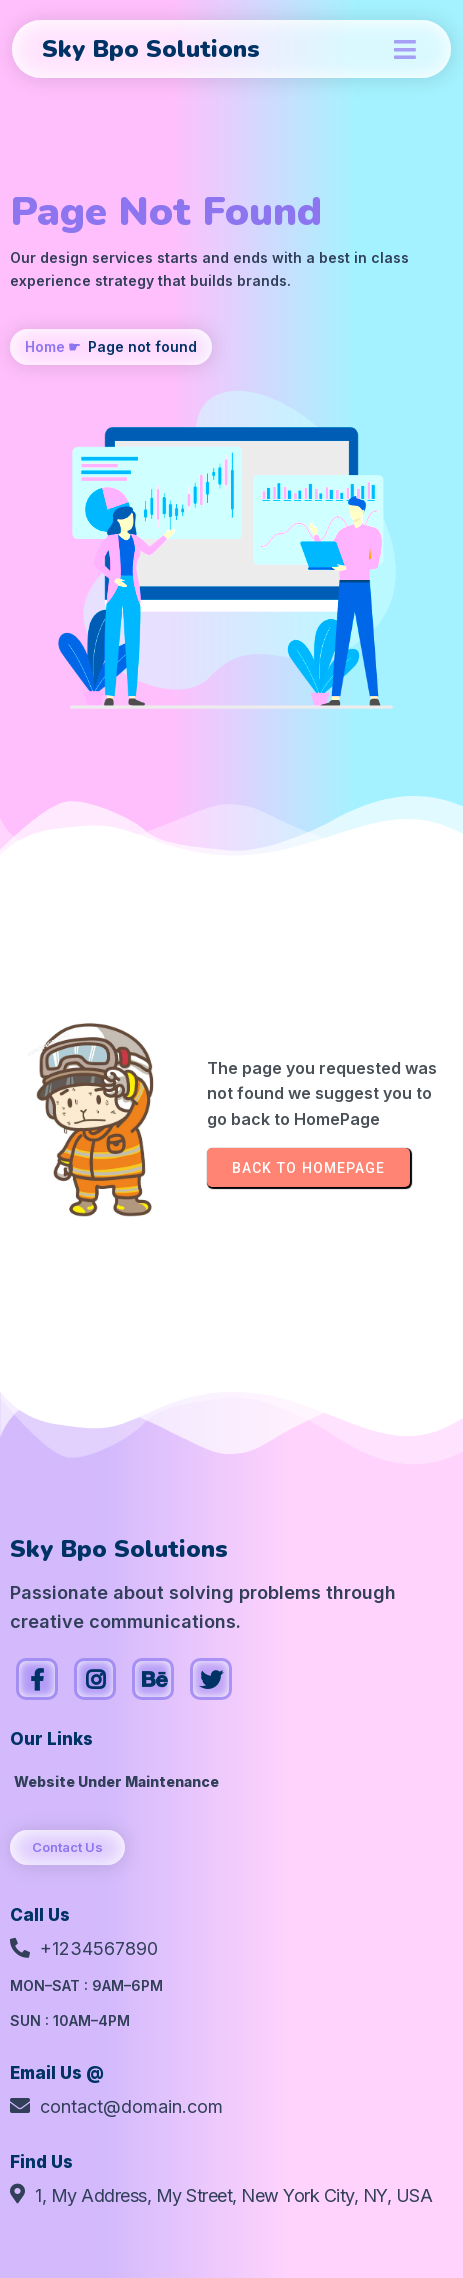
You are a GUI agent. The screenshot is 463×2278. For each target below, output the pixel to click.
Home (45, 346)
